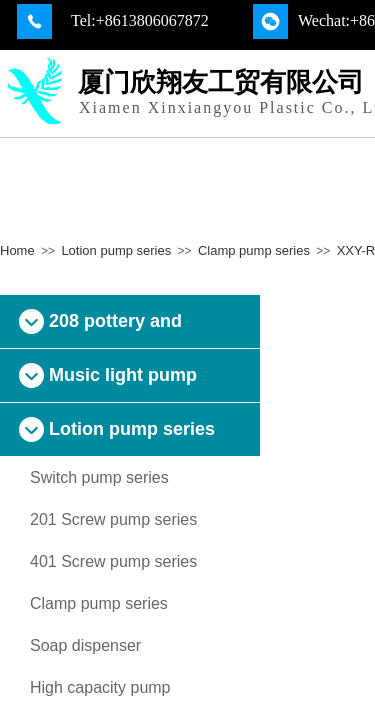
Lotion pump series (116, 250)
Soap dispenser (85, 645)
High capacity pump (100, 687)
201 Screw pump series (113, 519)
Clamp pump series (254, 250)
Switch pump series (99, 477)
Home (17, 250)
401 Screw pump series (113, 561)
